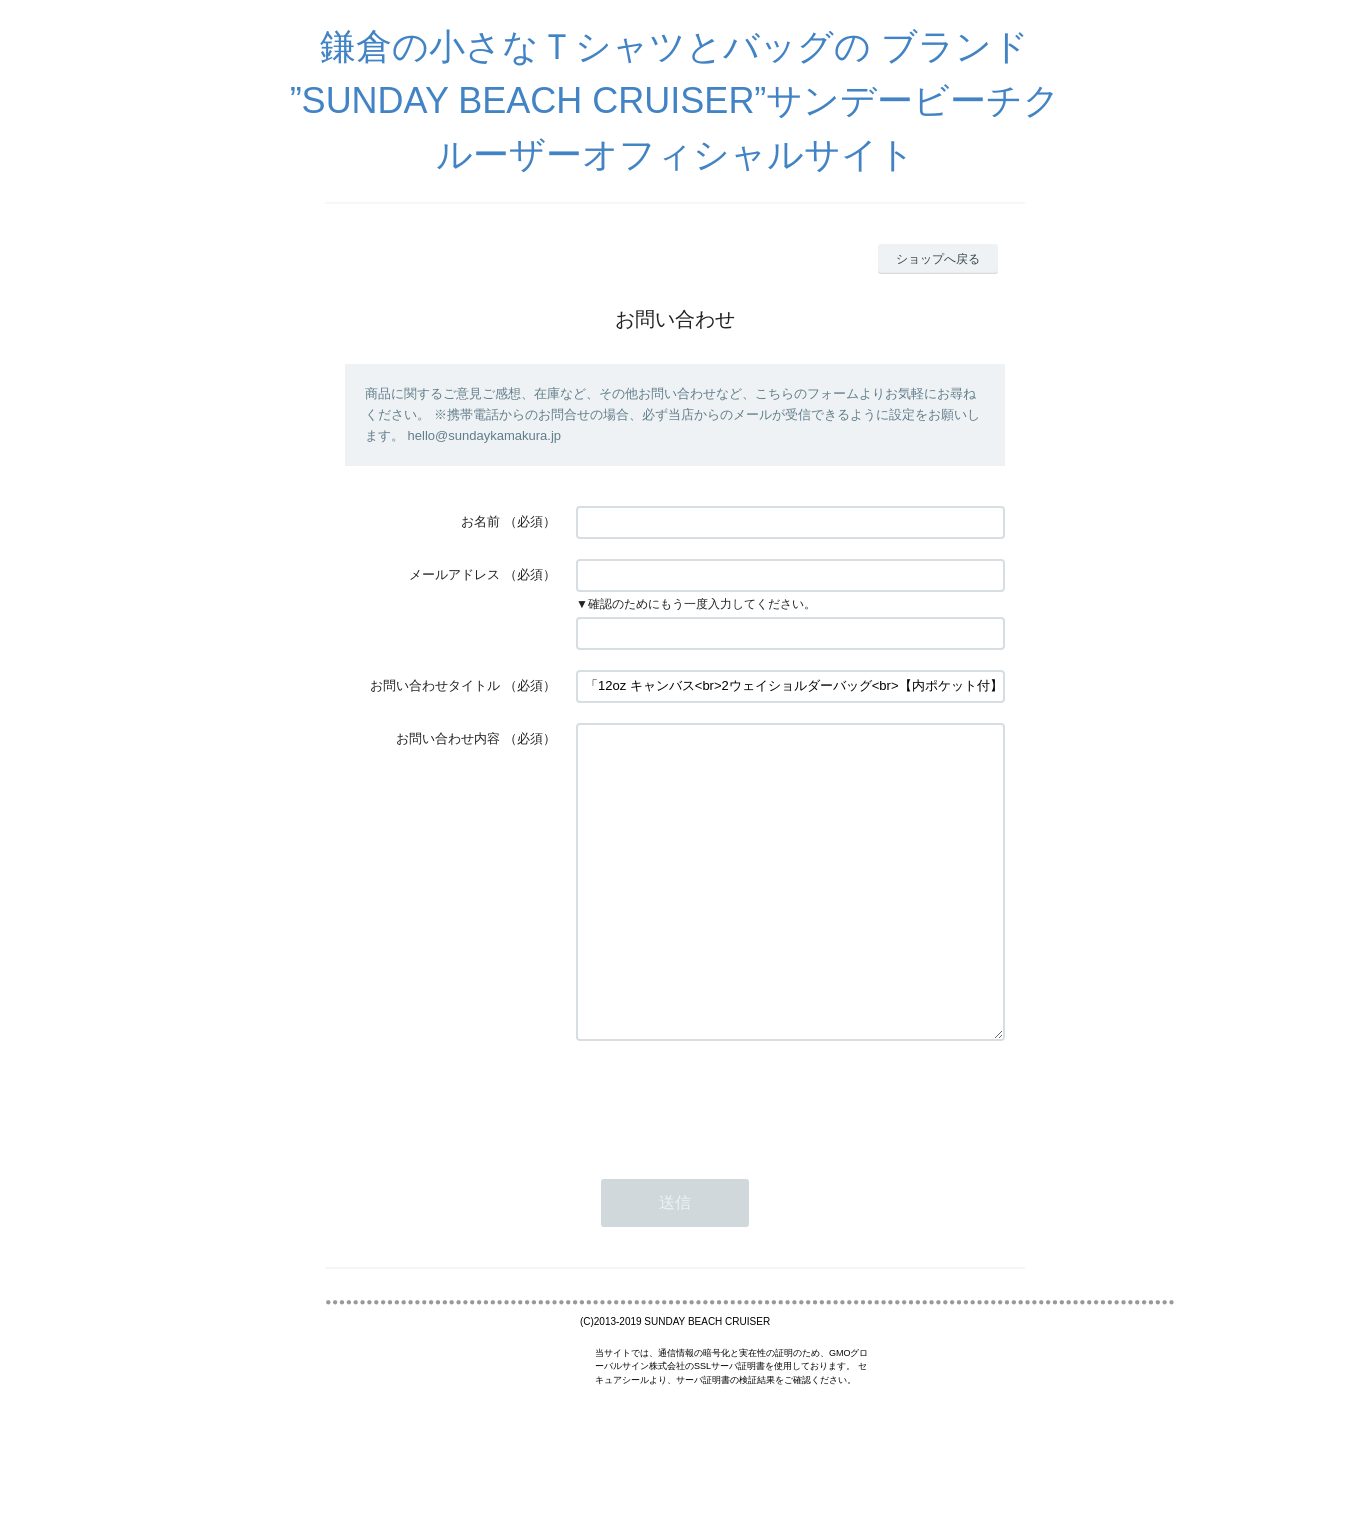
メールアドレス (454, 574)
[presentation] (728, 1160)
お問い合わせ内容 (448, 738)
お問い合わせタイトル (435, 685)
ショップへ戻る (938, 259)
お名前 (480, 521)
